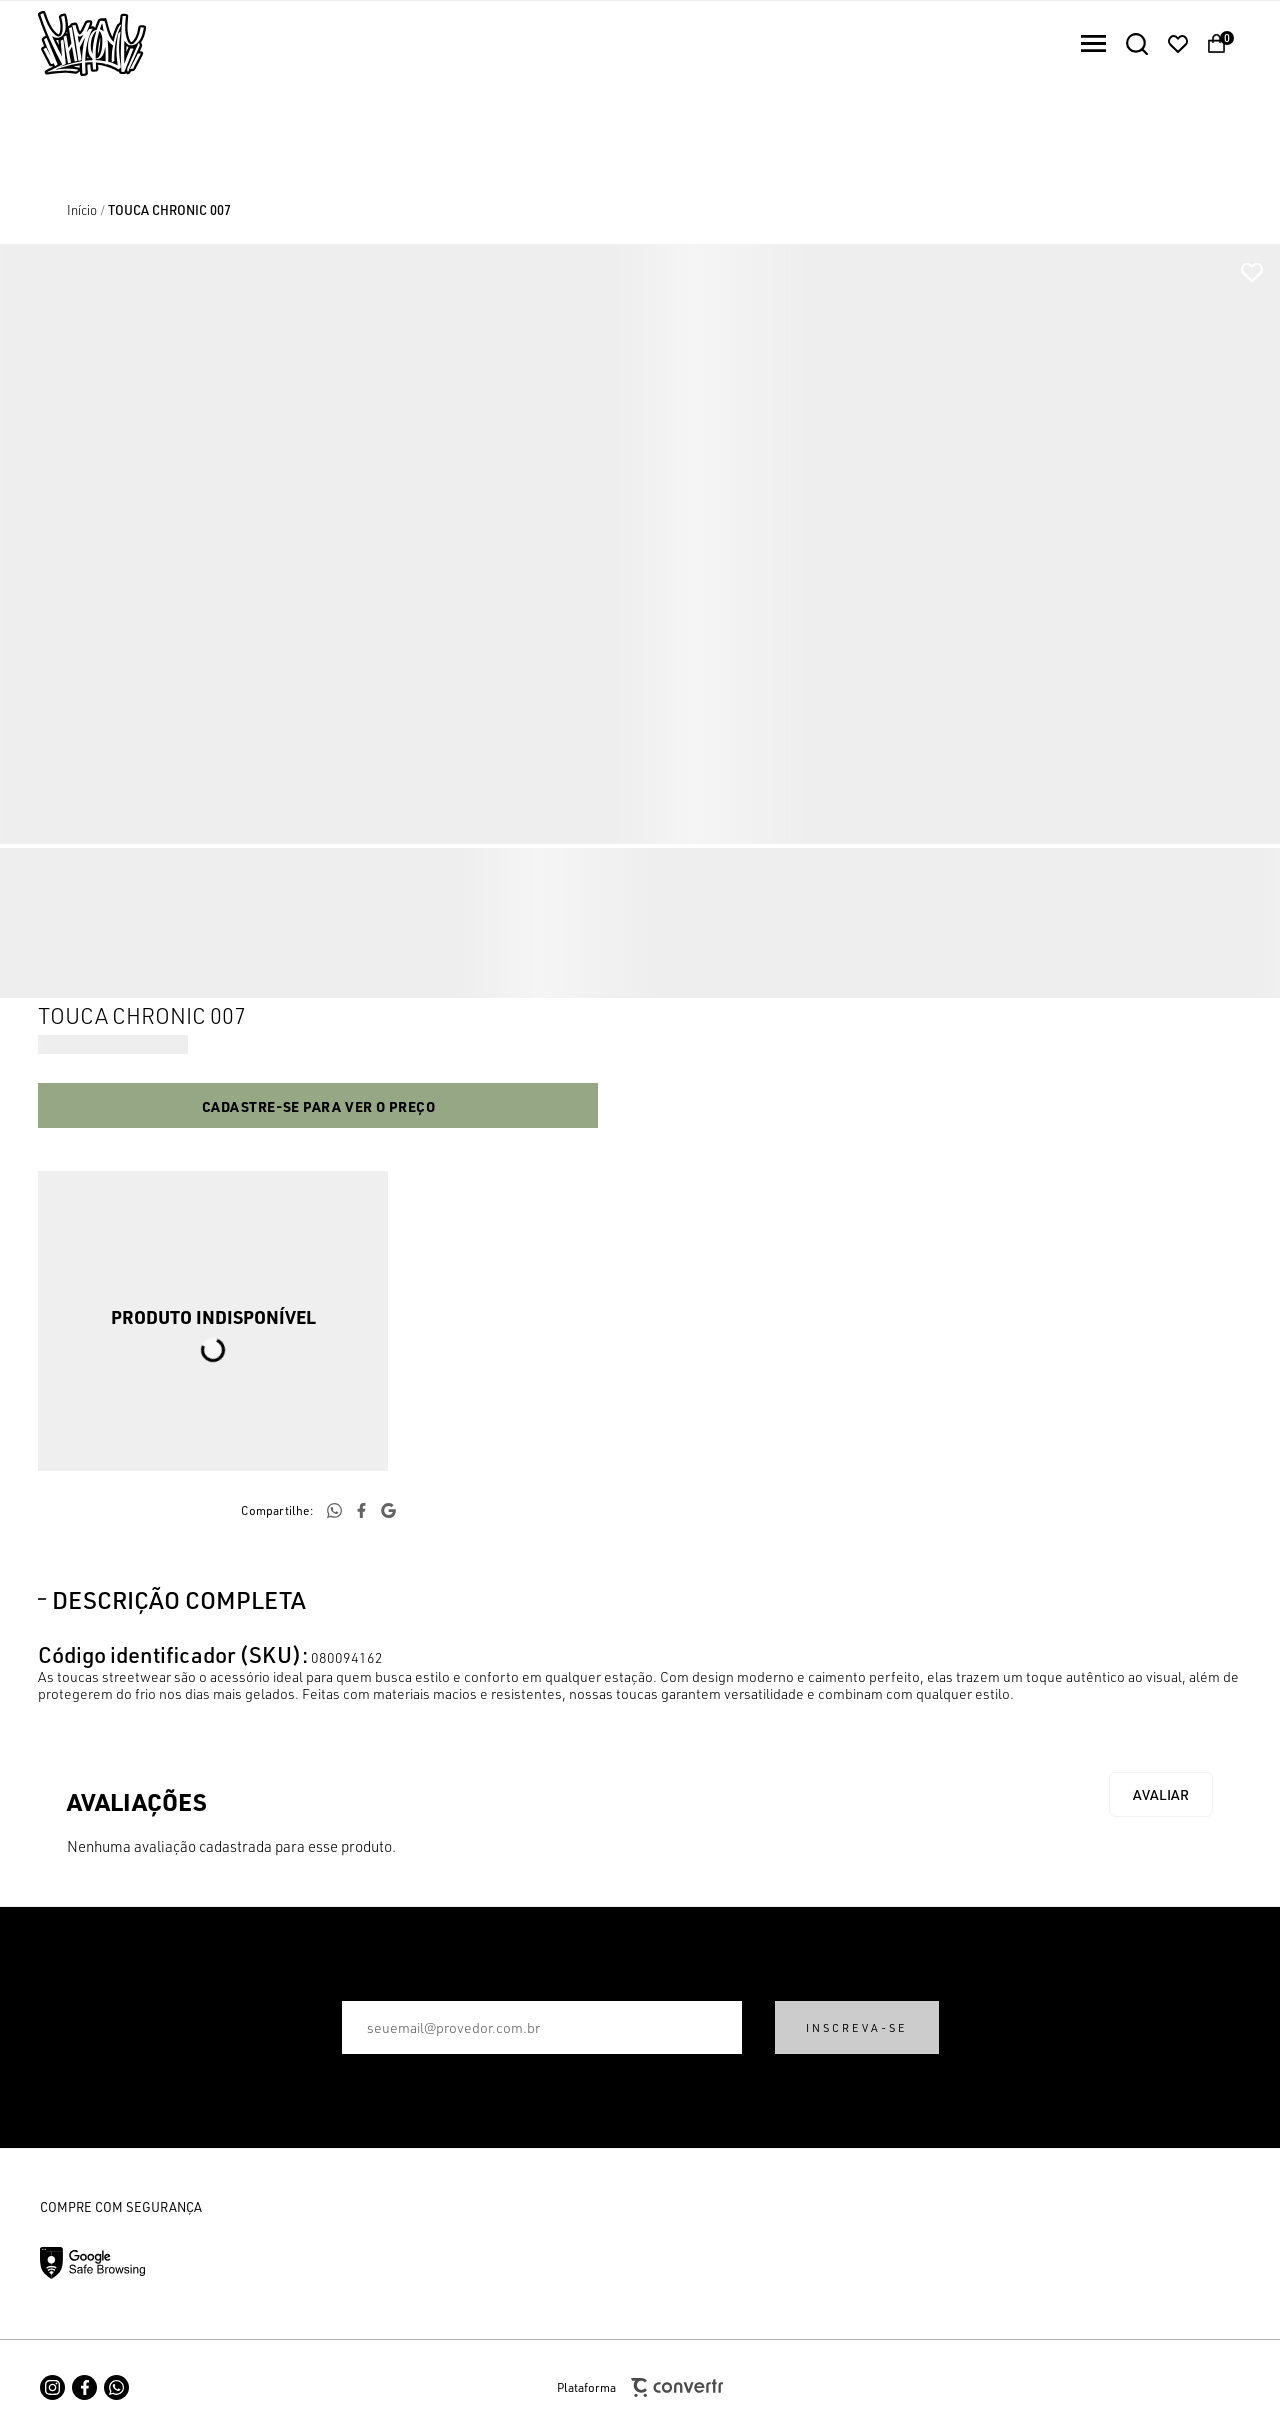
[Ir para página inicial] (82, 210)
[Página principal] (73, 43)
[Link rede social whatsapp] (116, 2387)
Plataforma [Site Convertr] (640, 2387)
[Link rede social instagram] (52, 2387)
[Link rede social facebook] (84, 2387)
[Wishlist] (1178, 44)
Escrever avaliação (1161, 1794)
